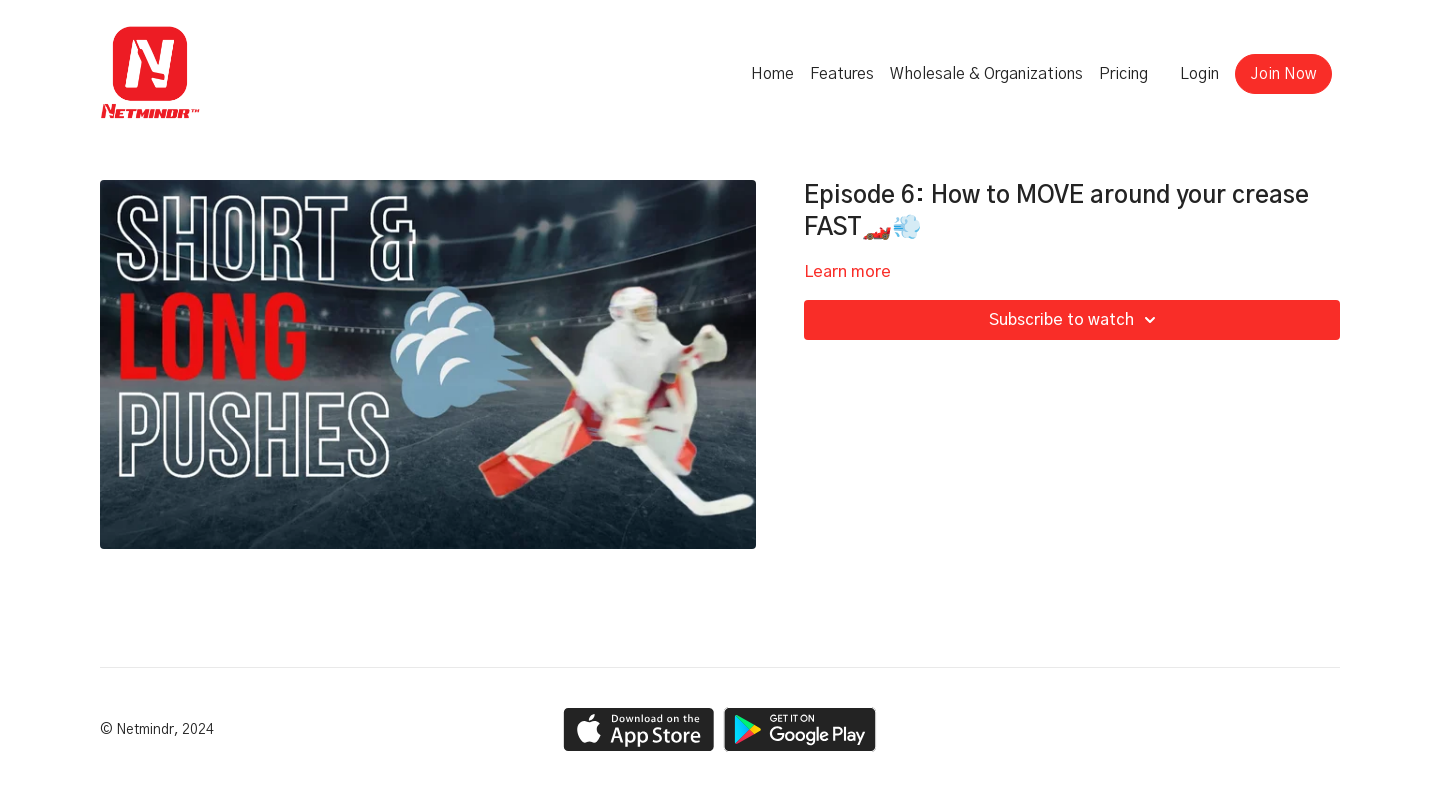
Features (842, 74)
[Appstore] (638, 729)
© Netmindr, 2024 (157, 730)
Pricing (1123, 74)
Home (772, 74)
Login (1199, 74)
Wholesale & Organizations (986, 74)
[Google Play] (800, 729)
